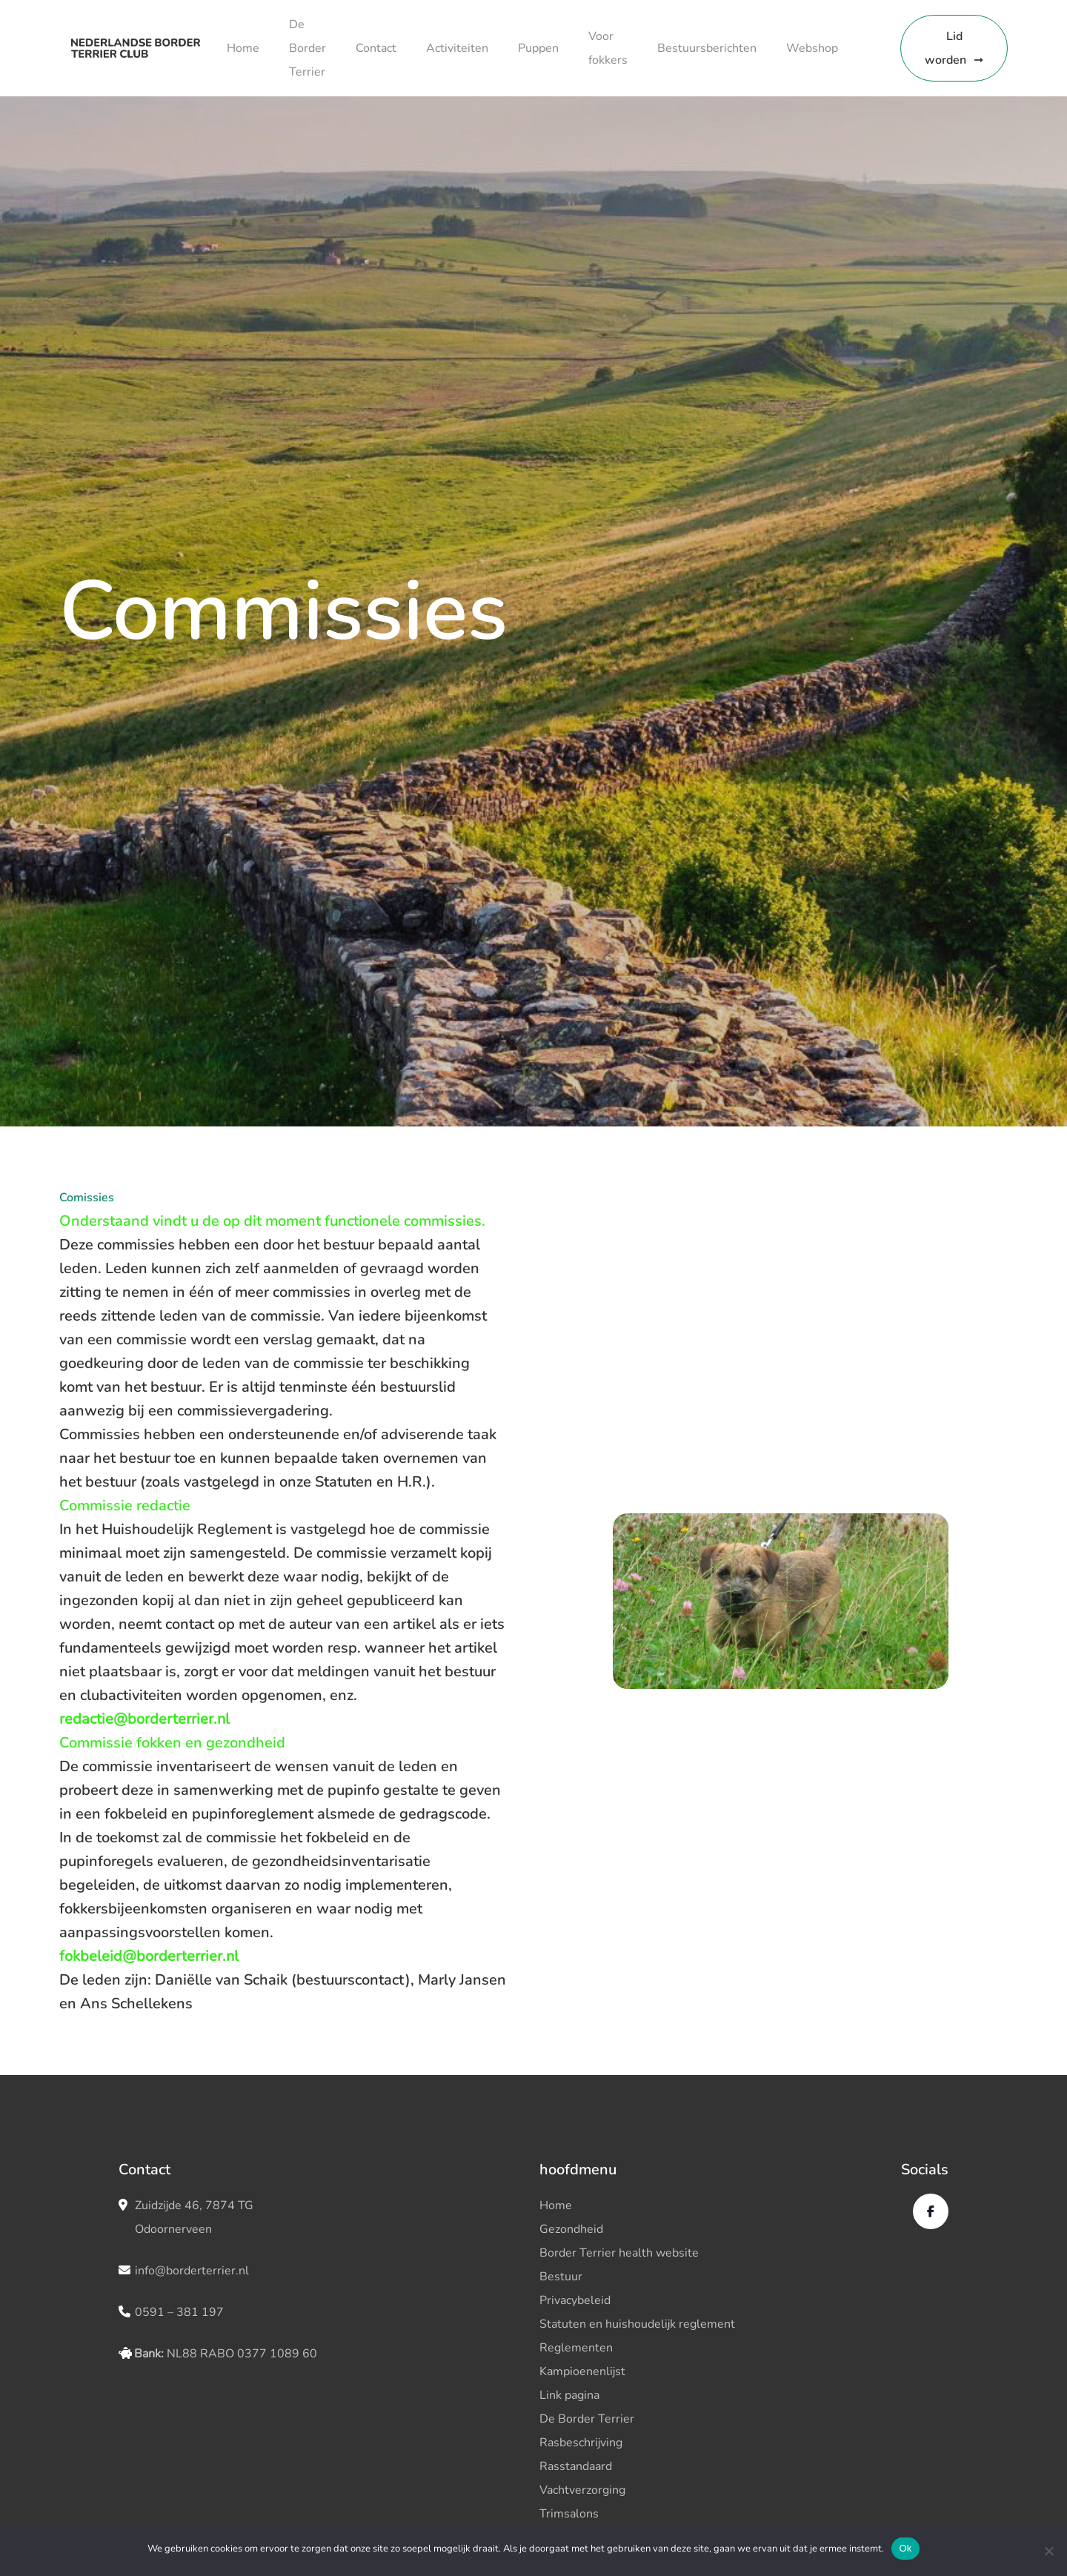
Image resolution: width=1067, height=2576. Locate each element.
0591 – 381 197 (179, 2312)
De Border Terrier (307, 48)
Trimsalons (569, 2514)
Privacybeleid (575, 2300)
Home (243, 48)
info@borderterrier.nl (192, 2271)
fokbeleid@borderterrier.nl (149, 1956)
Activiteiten (457, 48)
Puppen (538, 48)
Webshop (812, 48)
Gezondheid (571, 2229)
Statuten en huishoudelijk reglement (637, 2324)
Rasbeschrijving (580, 2442)
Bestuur (560, 2276)
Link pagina (569, 2395)
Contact (376, 48)
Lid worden (945, 48)
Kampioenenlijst (582, 2371)
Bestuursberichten (707, 48)
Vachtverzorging (582, 2490)
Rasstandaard (575, 2466)
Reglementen (576, 2348)
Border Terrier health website (619, 2253)
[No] (1048, 2550)
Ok (905, 2548)
